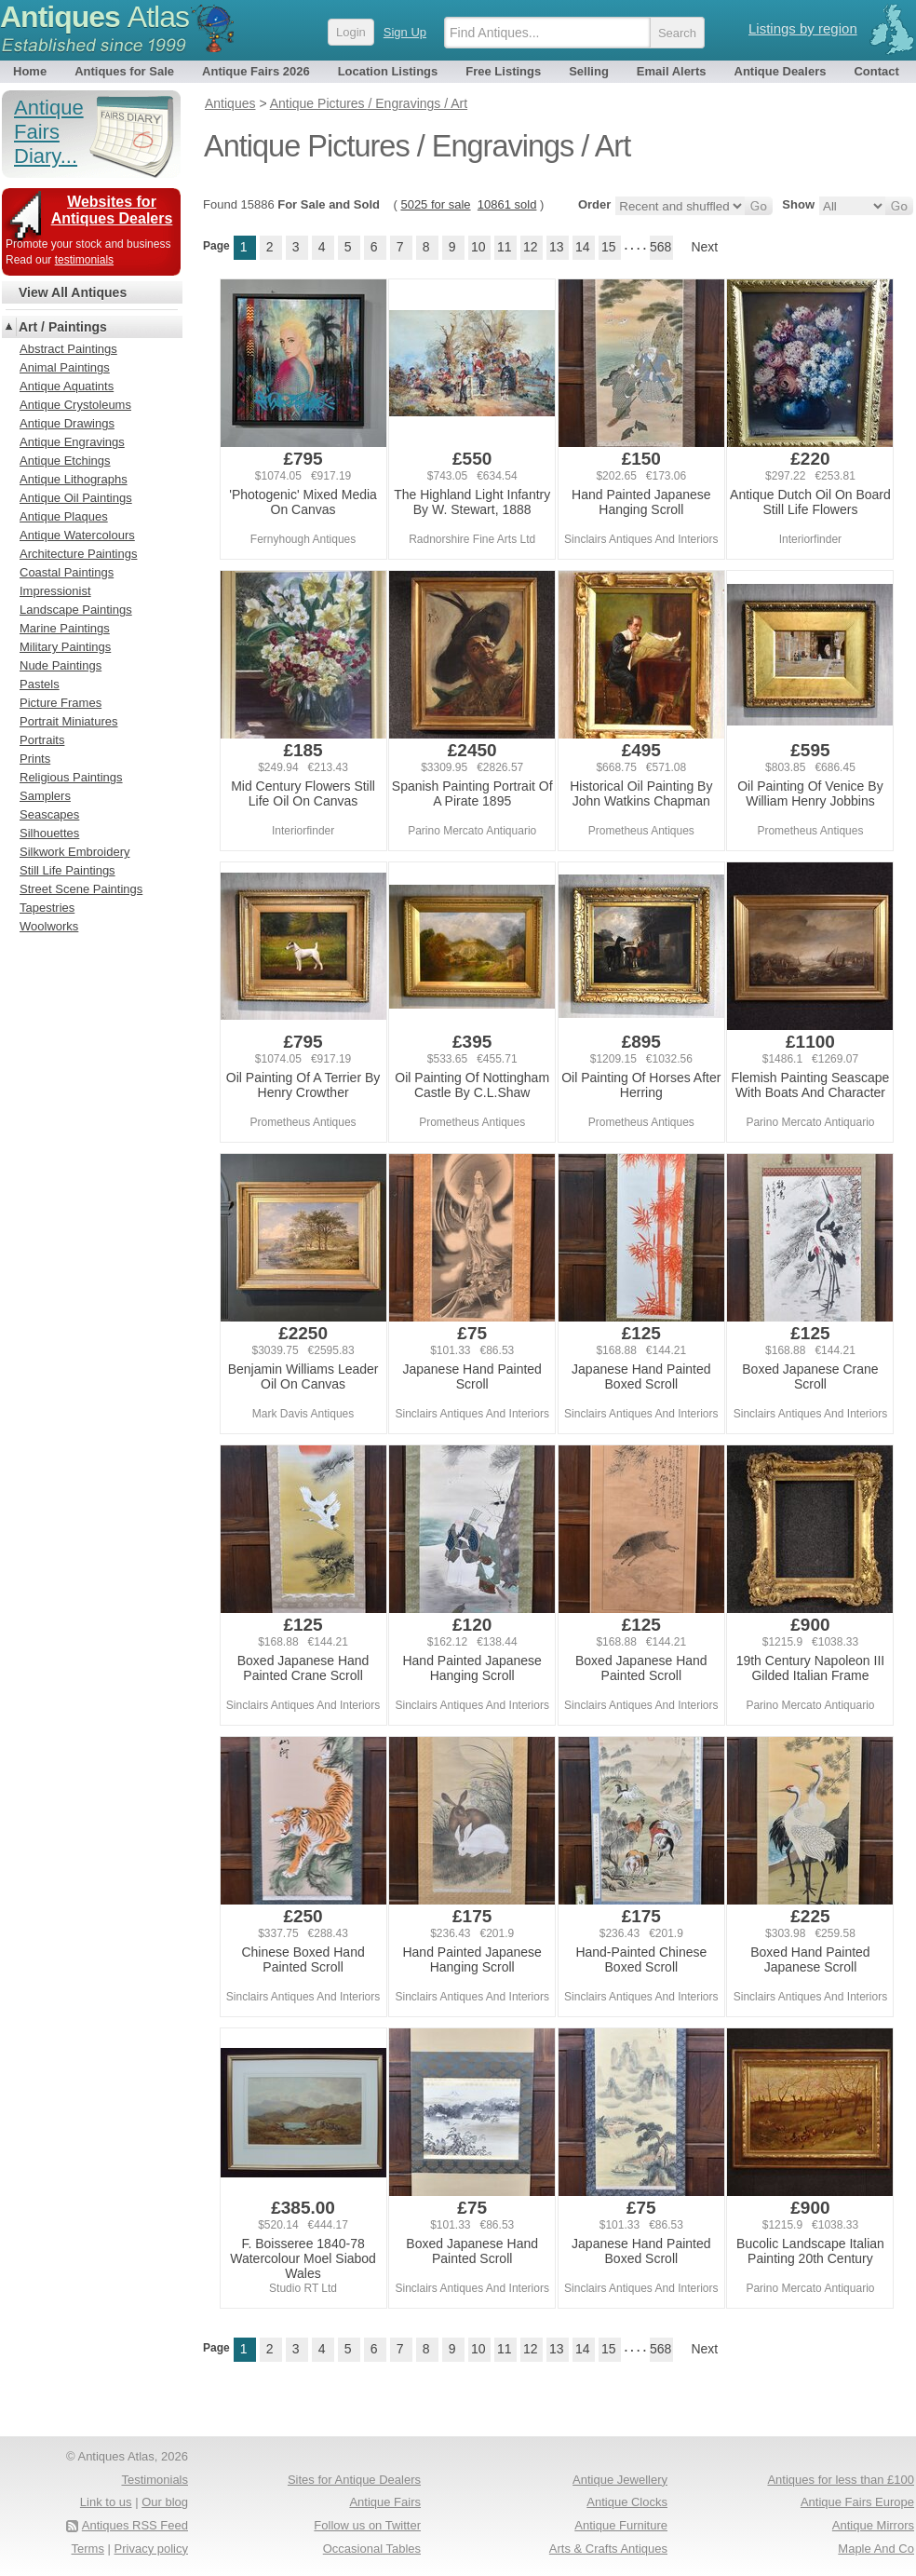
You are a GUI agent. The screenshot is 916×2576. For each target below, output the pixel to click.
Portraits (42, 740)
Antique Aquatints (67, 386)
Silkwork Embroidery (74, 852)
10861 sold (507, 204)
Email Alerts (672, 71)
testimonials (84, 259)
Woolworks (49, 926)
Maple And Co (876, 2549)
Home (30, 71)
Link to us (106, 2502)
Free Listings (503, 71)
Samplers (45, 796)
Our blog (164, 2502)
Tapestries (47, 908)
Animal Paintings (65, 367)
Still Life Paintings (67, 870)
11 (504, 246)
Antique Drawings (67, 423)
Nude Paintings (60, 665)
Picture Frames (60, 703)
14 (582, 246)
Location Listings (388, 71)
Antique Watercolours (77, 535)
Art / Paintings (63, 326)
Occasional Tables (372, 2549)
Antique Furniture (620, 2525)
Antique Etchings (65, 461)
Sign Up (405, 32)
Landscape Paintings (76, 610)
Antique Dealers (780, 71)
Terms (88, 2549)
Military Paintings (65, 647)
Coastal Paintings (67, 572)
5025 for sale (435, 204)
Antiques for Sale (124, 71)
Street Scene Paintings (81, 889)
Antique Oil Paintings (76, 498)
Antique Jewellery (619, 2480)
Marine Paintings (65, 628)
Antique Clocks (626, 2502)
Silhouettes (49, 833)
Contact (876, 71)
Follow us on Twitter (367, 2525)
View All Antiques (73, 292)
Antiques (94, 17)
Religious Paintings (71, 777)
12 (530, 246)
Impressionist (55, 591)
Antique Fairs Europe (857, 2502)
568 (660, 246)
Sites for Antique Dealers (354, 2480)
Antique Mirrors (873, 2525)
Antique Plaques (64, 516)
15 (608, 246)
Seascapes (49, 814)
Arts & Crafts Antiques (608, 2549)
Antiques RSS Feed (135, 2525)
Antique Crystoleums (75, 405)
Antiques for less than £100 (840, 2480)
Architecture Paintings (78, 554)
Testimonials (154, 2480)
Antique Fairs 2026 (256, 71)
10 (478, 246)
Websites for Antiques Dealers (112, 210)
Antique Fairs (385, 2502)
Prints (35, 759)
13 (556, 246)
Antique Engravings (72, 442)
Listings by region (802, 28)
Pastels (40, 684)
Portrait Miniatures (68, 721)
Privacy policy (151, 2549)
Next (704, 246)
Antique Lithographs (74, 479)
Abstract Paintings (68, 349)
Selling (589, 71)
